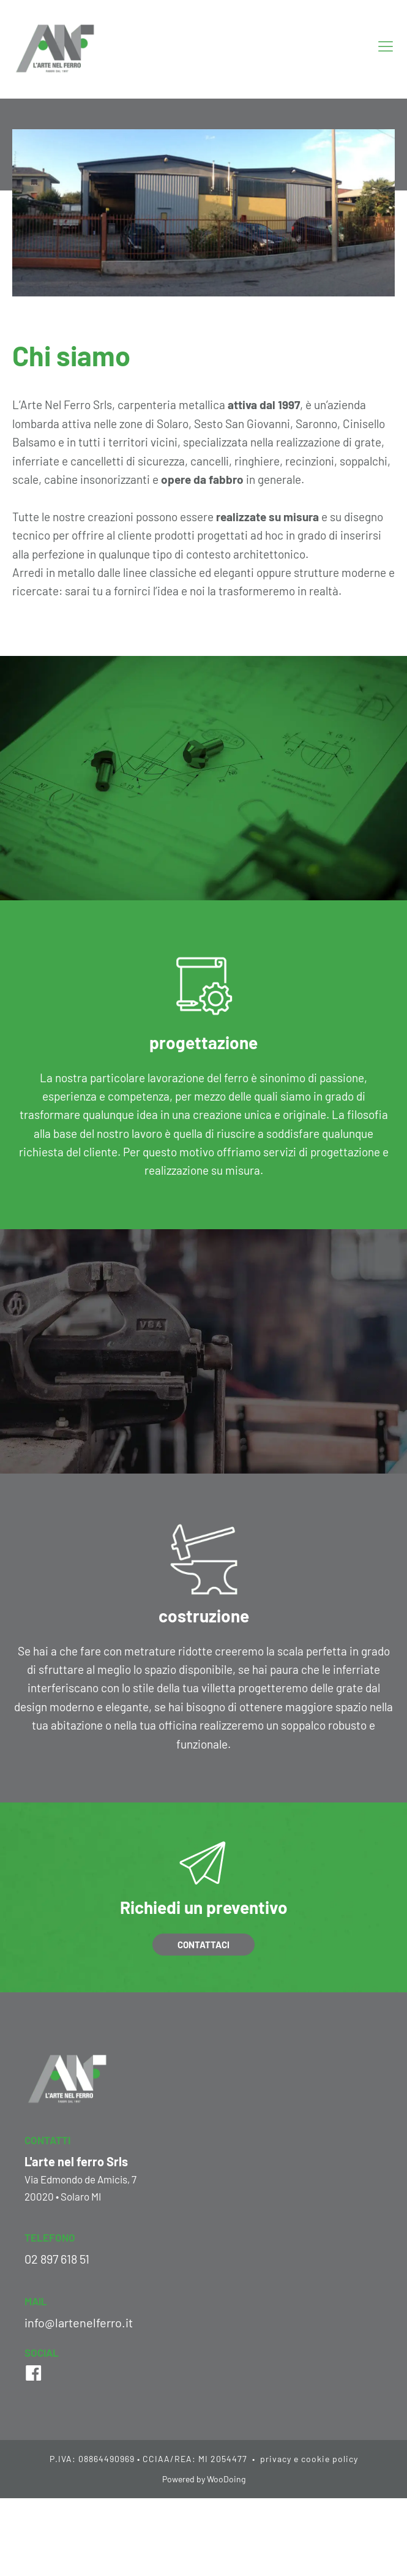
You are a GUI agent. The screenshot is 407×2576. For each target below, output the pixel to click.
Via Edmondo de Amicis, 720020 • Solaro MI (80, 2187)
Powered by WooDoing (203, 2479)
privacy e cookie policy (308, 2459)
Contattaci (203, 1944)
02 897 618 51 (56, 2258)
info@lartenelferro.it (78, 2322)
